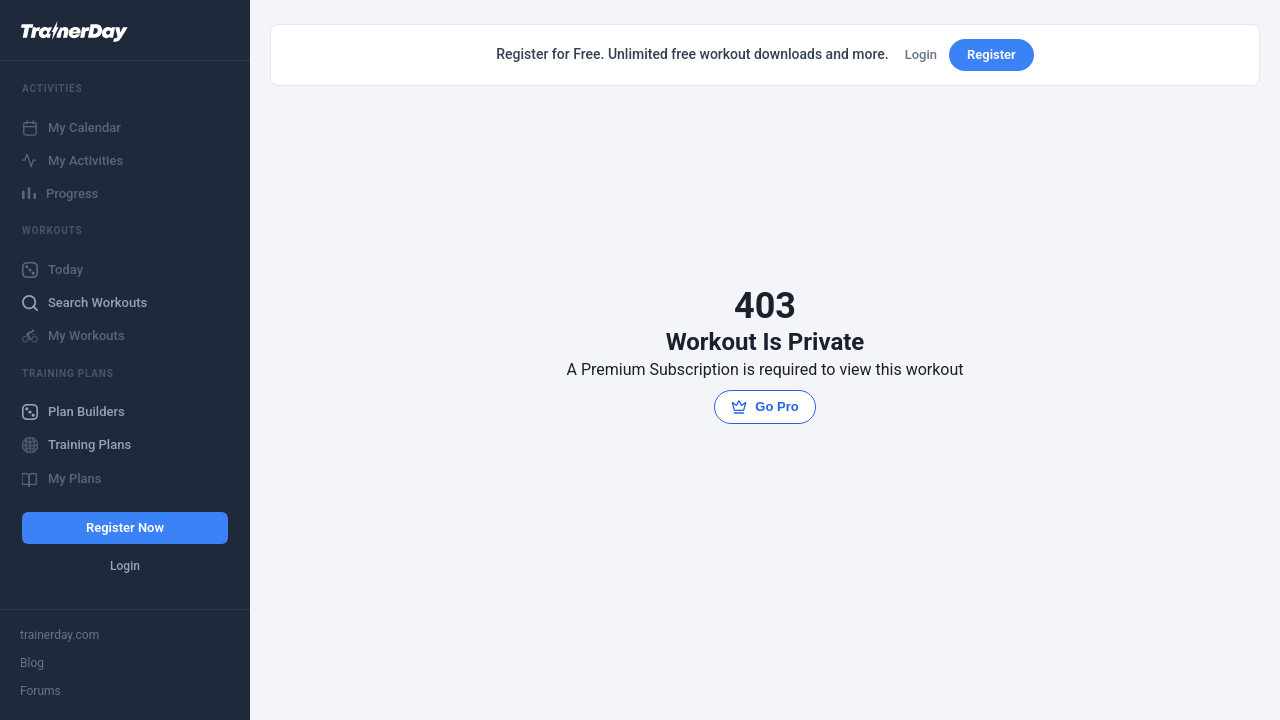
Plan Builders (73, 412)
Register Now (125, 527)
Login (125, 566)
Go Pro (764, 407)
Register (991, 54)
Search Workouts (84, 303)
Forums (40, 691)
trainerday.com (59, 635)
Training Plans (76, 445)
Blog (32, 663)
